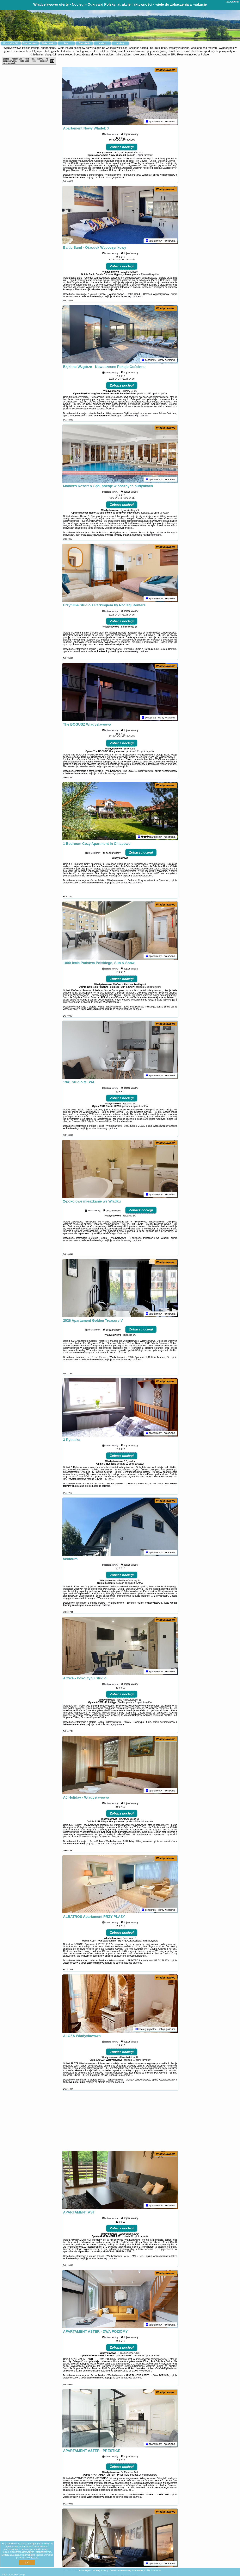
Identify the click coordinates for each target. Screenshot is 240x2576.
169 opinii (140, 751)
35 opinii (143, 2474)
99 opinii (145, 274)
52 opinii (139, 1821)
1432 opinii (151, 393)
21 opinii (146, 2355)
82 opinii (130, 1463)
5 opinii (139, 155)
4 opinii (134, 1106)
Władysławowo (165, 70)
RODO (34, 2557)
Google (48, 2543)
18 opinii (129, 1583)
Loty (66, 43)
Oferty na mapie (30, 43)
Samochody (84, 43)
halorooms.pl (232, 1)
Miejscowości (48, 43)
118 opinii (154, 512)
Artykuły (120, 43)
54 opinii (135, 2236)
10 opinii (136, 2060)
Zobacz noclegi (122, 147)
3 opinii (145, 1940)
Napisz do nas (154, 2570)
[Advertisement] (120, 2122)
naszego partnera (115, 177)
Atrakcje (102, 43)
